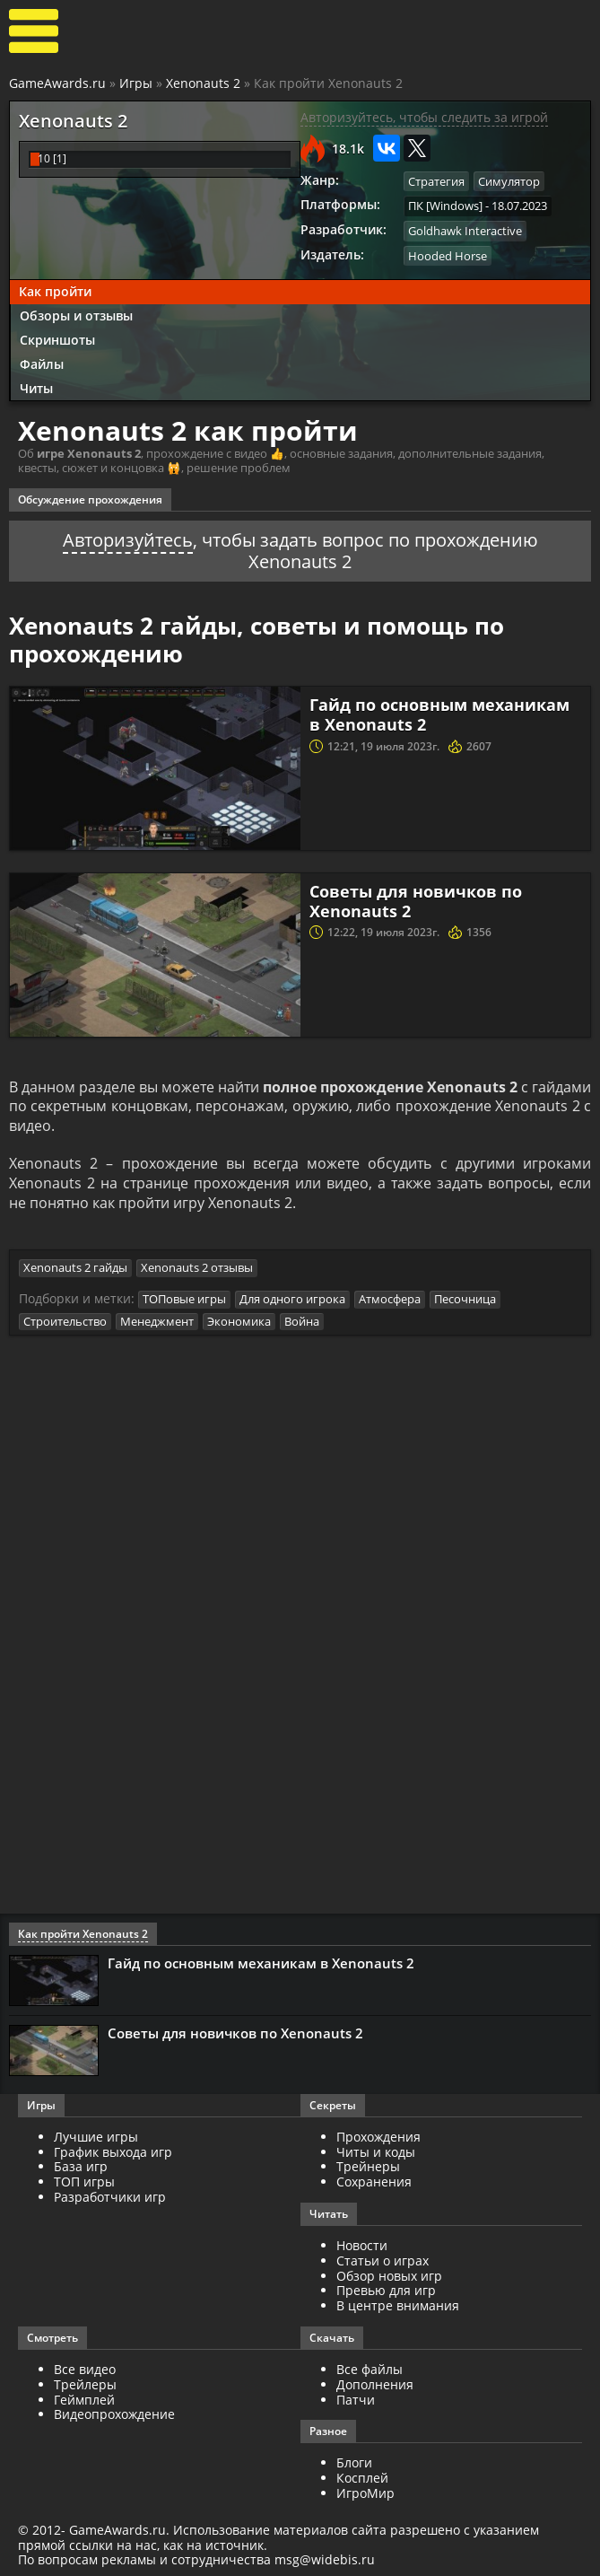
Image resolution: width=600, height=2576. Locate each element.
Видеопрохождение (114, 2414)
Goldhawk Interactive (465, 231)
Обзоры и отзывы (76, 315)
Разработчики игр (110, 2196)
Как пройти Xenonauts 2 (83, 1933)
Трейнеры (368, 2167)
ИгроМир (365, 2493)
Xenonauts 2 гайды (75, 1268)
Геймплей (84, 2399)
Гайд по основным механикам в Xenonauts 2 (439, 713)
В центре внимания (397, 2306)
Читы (36, 387)
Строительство (65, 1321)
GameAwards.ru (57, 83)
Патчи (355, 2399)
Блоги (354, 2463)
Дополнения (374, 2384)
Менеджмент (157, 1321)
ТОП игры (84, 2182)
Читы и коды (375, 2151)
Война (301, 1321)
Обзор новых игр (389, 2275)
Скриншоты (57, 338)
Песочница (465, 1299)
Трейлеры (85, 2384)
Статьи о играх (382, 2260)
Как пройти (55, 291)
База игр (81, 2167)
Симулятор (509, 181)
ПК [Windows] (445, 205)
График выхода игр (113, 2151)
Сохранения (374, 2182)
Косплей (362, 2478)
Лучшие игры (96, 2136)
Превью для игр (386, 2291)
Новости (361, 2245)
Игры (135, 83)
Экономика (239, 1321)
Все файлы (369, 2369)
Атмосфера (390, 1299)
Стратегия (436, 181)
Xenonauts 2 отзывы (197, 1268)
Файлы (42, 363)
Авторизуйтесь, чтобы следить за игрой (424, 117)
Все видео (85, 2369)
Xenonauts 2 (203, 83)
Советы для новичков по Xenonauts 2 (415, 900)
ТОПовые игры (184, 1299)
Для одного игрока (292, 1299)
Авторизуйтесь (128, 539)
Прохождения (378, 2136)
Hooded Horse (447, 255)
